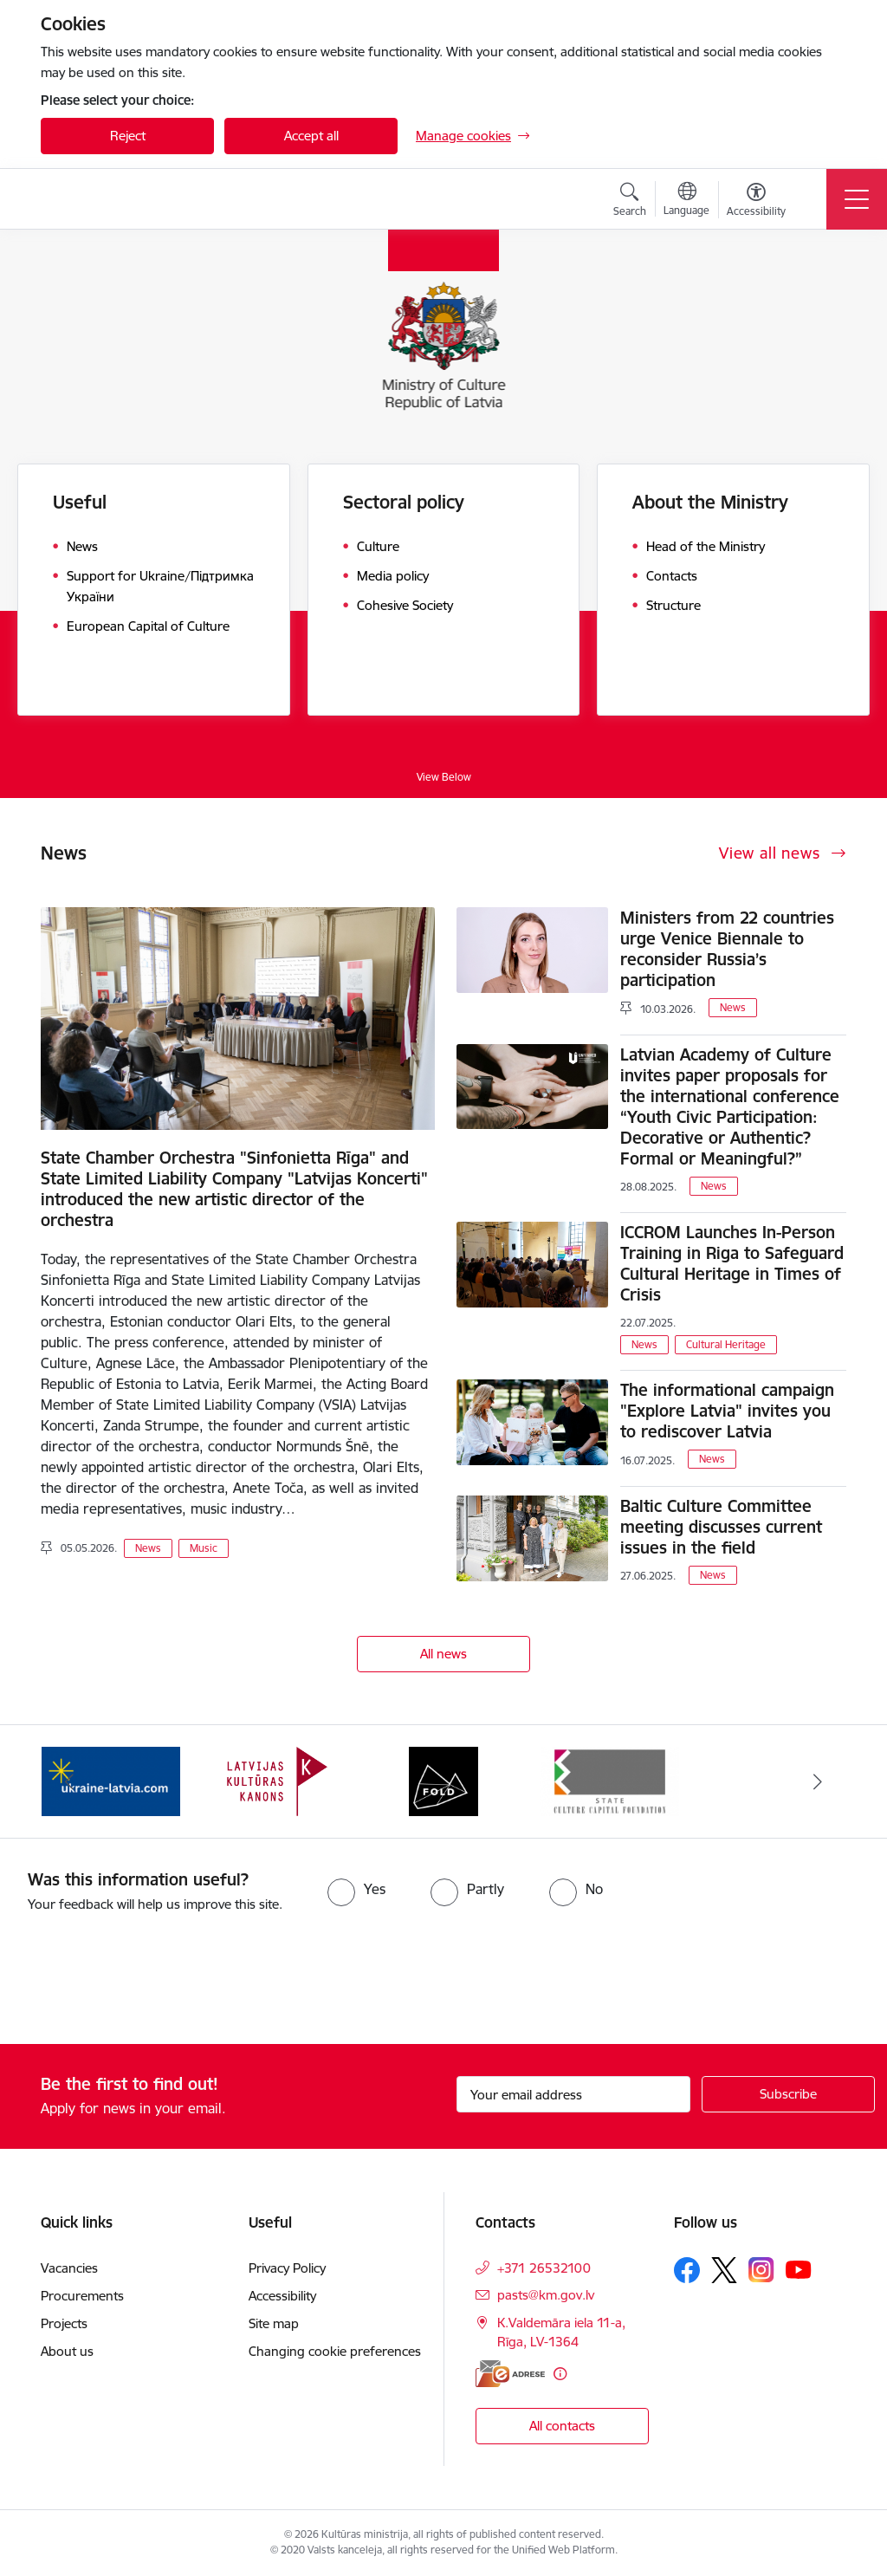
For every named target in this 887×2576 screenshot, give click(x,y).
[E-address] (510, 2373)
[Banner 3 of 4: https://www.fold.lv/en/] (443, 1780)
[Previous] (69, 1781)
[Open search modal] (630, 202)
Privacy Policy (287, 2268)
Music (203, 1547)
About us (67, 2351)
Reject (128, 135)
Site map (274, 2323)
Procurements (82, 2295)
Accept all (311, 135)
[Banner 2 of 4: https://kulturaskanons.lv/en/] (277, 1780)
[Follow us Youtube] (799, 2268)
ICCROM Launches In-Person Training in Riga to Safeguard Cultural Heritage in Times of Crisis (732, 1263)
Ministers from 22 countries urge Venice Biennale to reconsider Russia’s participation (727, 948)
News (148, 1547)
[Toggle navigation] (856, 199)
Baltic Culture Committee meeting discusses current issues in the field (721, 1527)
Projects (64, 2323)
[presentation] (144, 1980)
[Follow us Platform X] (724, 2270)
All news (443, 1653)
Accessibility (284, 2295)
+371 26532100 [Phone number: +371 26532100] (544, 2268)
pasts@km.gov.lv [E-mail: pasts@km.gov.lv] (545, 2295)
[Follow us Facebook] (687, 2270)
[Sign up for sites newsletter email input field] (573, 2094)
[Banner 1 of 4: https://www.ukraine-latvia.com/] (111, 1780)
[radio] (356, 1888)
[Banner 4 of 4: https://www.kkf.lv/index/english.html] (610, 1780)
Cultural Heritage (726, 1344)
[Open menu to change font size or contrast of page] (756, 202)
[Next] (817, 1781)
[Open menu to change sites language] (686, 201)
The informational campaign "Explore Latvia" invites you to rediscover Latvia (727, 1410)
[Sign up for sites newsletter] (788, 2094)
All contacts (562, 2425)
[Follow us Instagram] (761, 2269)
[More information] (560, 2373)
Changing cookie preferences (335, 2351)
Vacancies (69, 2268)
